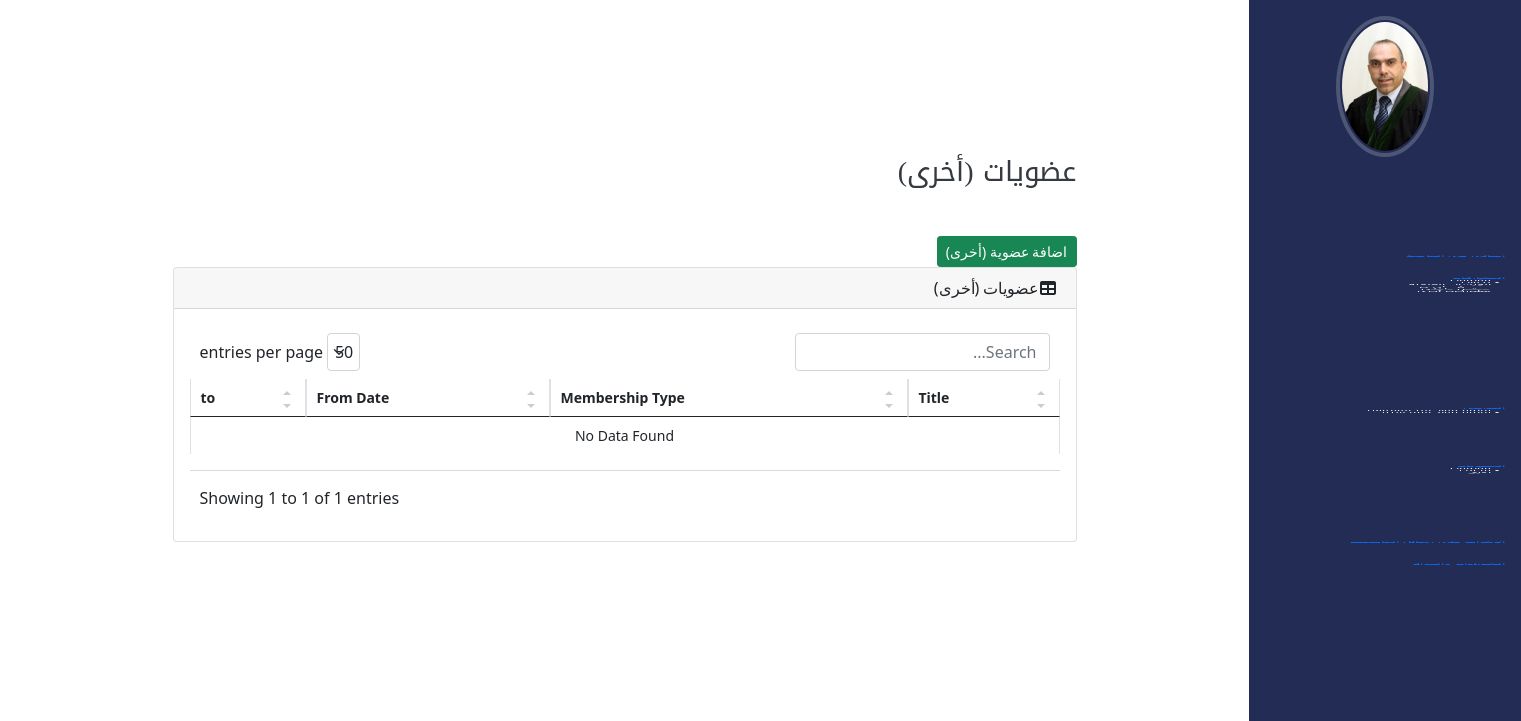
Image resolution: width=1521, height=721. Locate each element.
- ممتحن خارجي (1459, 358)
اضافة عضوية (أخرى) (1007, 251)
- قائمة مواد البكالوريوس (1433, 434)
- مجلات (1479, 510)
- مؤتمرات (1474, 304)
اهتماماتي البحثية (1458, 242)
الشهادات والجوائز (1458, 572)
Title (934, 397)
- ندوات (1480, 322)
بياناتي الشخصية (1461, 220)
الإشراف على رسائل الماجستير (1427, 550)
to (208, 397)
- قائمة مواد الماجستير (1440, 452)
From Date (353, 397)
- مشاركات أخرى (1458, 394)
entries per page (280, 352)
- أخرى (1483, 528)
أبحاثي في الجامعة (1455, 264)
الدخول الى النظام (1457, 198)
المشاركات (1478, 286)
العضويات (1481, 474)
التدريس (1484, 416)
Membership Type (623, 397)
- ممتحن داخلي (1460, 376)
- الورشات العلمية (1453, 340)
